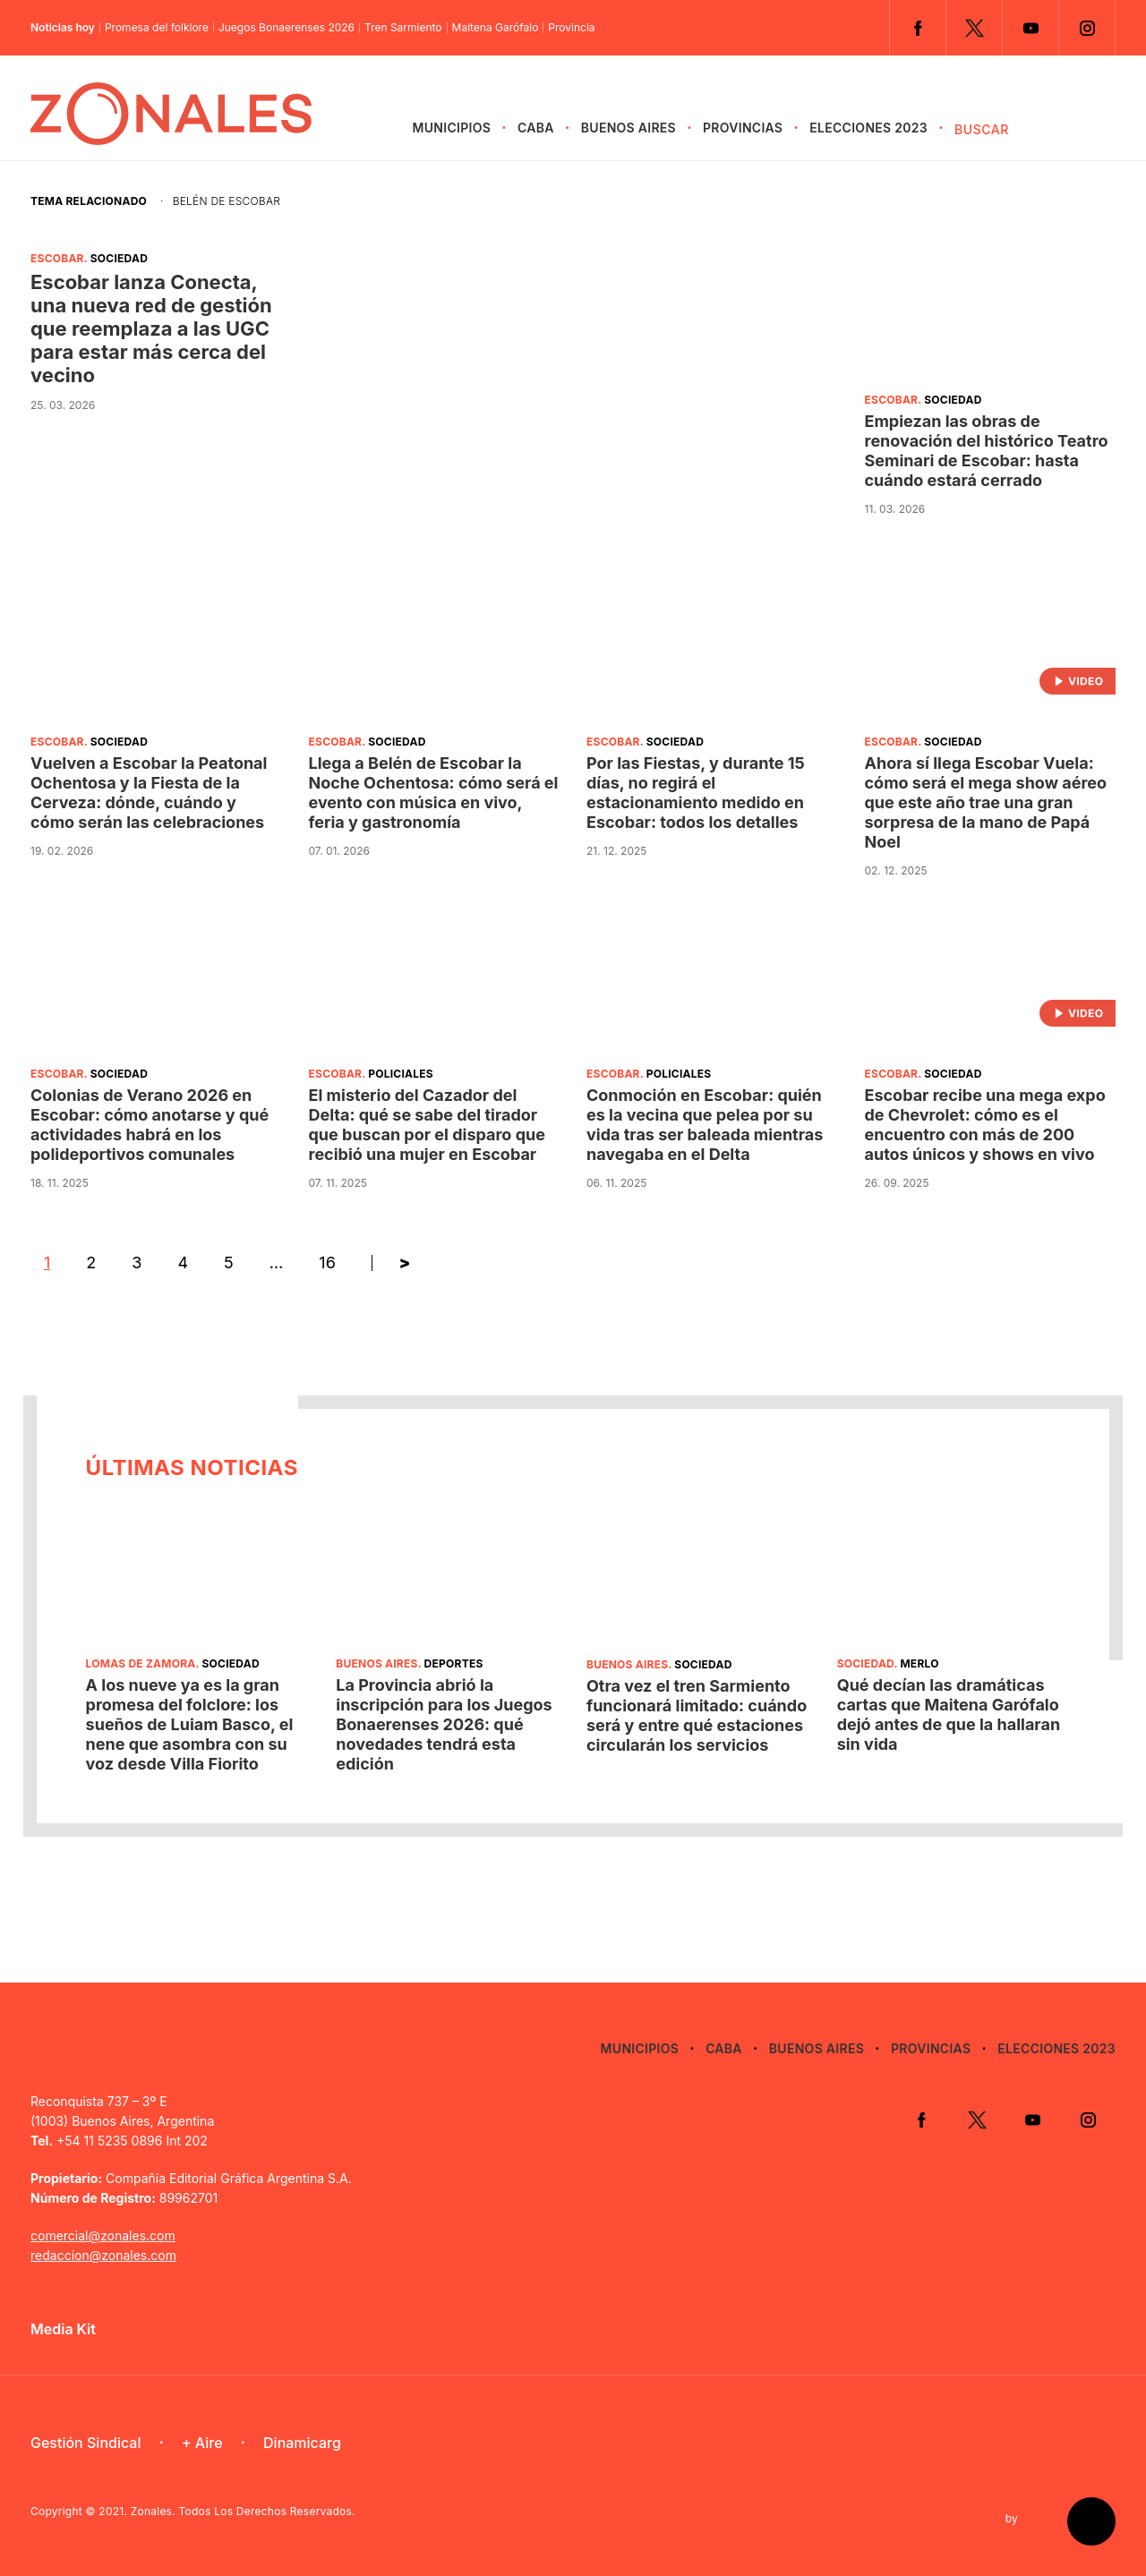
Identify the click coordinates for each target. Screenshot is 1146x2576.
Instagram (1087, 27)
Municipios (452, 127)
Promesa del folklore (157, 27)
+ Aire (202, 2443)
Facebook (917, 27)
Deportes (453, 1663)
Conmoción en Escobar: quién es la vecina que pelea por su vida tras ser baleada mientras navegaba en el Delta (704, 1125)
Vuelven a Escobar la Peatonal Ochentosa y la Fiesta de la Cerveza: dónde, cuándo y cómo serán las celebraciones (148, 793)
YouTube (1030, 27)
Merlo (919, 1663)
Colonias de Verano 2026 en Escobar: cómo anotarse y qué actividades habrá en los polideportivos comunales (149, 1125)
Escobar (57, 258)
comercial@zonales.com (102, 2235)
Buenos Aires (628, 127)
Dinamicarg (302, 2443)
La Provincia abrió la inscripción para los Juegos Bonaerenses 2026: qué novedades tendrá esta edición (444, 1724)
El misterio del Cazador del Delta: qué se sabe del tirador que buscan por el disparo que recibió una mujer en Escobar (427, 1125)
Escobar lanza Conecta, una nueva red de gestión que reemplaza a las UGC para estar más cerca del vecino (151, 328)
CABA (535, 127)
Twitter (974, 27)
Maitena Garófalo (495, 27)
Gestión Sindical (85, 2443)
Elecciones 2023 (868, 127)
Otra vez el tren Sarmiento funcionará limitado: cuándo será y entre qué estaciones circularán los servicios (696, 1715)
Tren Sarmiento (403, 27)
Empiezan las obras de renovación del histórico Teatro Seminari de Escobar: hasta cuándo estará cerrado (986, 451)
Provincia (571, 27)
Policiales (400, 1073)
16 (327, 1262)
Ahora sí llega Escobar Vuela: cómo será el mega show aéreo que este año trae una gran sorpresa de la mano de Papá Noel (986, 802)
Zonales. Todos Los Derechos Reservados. (243, 2511)
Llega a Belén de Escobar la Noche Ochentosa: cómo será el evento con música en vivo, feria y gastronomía (434, 793)
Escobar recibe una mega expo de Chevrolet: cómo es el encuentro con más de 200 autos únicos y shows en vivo (985, 1125)
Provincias (743, 127)
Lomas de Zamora (141, 1663)
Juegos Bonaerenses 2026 (286, 27)
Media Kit (63, 2329)
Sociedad (119, 258)
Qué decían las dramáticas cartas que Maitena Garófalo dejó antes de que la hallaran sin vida (948, 1714)
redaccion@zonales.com (103, 2255)
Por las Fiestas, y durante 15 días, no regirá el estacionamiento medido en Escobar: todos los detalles (695, 793)
